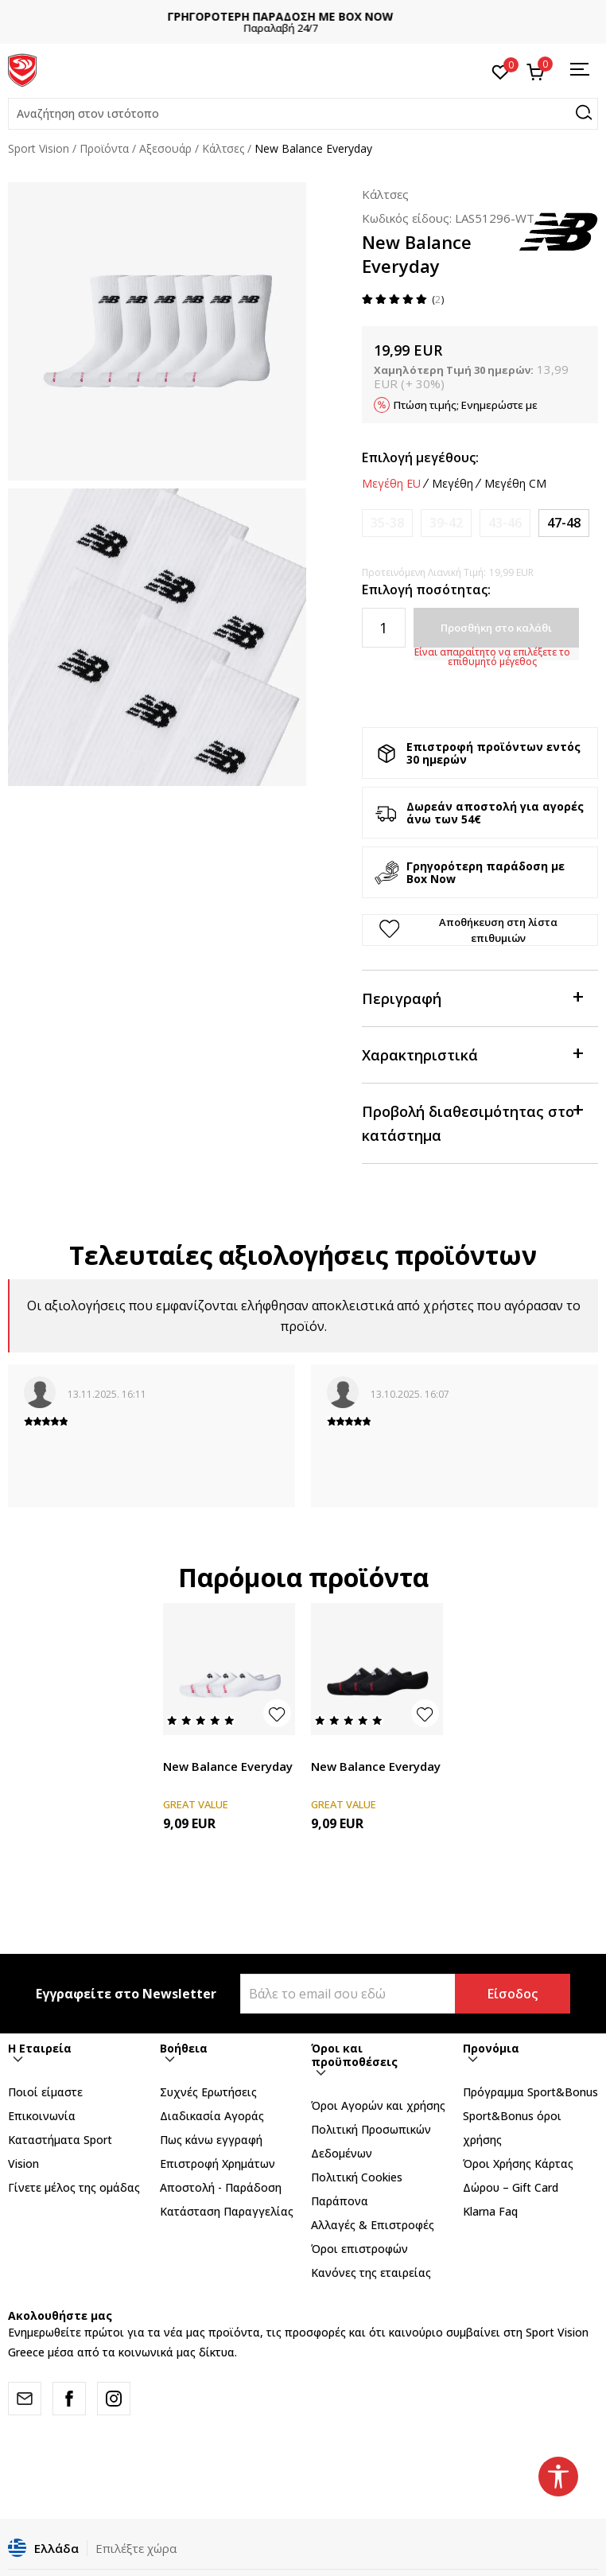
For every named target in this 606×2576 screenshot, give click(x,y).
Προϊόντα (104, 148)
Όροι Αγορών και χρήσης (378, 2105)
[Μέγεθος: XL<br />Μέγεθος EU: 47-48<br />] (563, 523)
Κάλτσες (223, 148)
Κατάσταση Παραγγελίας (226, 2211)
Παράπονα (339, 2200)
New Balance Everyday (228, 1766)
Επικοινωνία (42, 2115)
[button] (303, 114)
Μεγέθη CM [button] (515, 483)
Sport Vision (38, 148)
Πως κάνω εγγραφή (211, 2139)
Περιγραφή (472, 997)
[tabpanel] (157, 331)
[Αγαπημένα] (501, 71)
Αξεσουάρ (165, 148)
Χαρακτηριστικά (472, 1053)
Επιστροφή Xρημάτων (217, 2163)
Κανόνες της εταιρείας (371, 2272)
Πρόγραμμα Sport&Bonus (530, 2091)
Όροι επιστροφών (359, 2248)
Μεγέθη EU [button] (391, 483)
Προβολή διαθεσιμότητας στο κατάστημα (472, 1122)
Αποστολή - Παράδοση (221, 2187)
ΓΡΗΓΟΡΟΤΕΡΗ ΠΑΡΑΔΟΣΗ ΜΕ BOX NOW (303, 16)
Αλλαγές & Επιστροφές (372, 2224)
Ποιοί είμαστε (45, 2091)
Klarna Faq (490, 2211)
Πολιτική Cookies (356, 2177)
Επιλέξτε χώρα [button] (136, 2548)
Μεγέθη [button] (452, 483)
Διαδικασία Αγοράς (212, 2115)
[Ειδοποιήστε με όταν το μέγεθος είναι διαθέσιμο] (387, 523)
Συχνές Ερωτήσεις (208, 2091)
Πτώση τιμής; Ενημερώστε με (466, 405)
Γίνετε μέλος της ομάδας (74, 2187)
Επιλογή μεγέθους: (420, 457)
